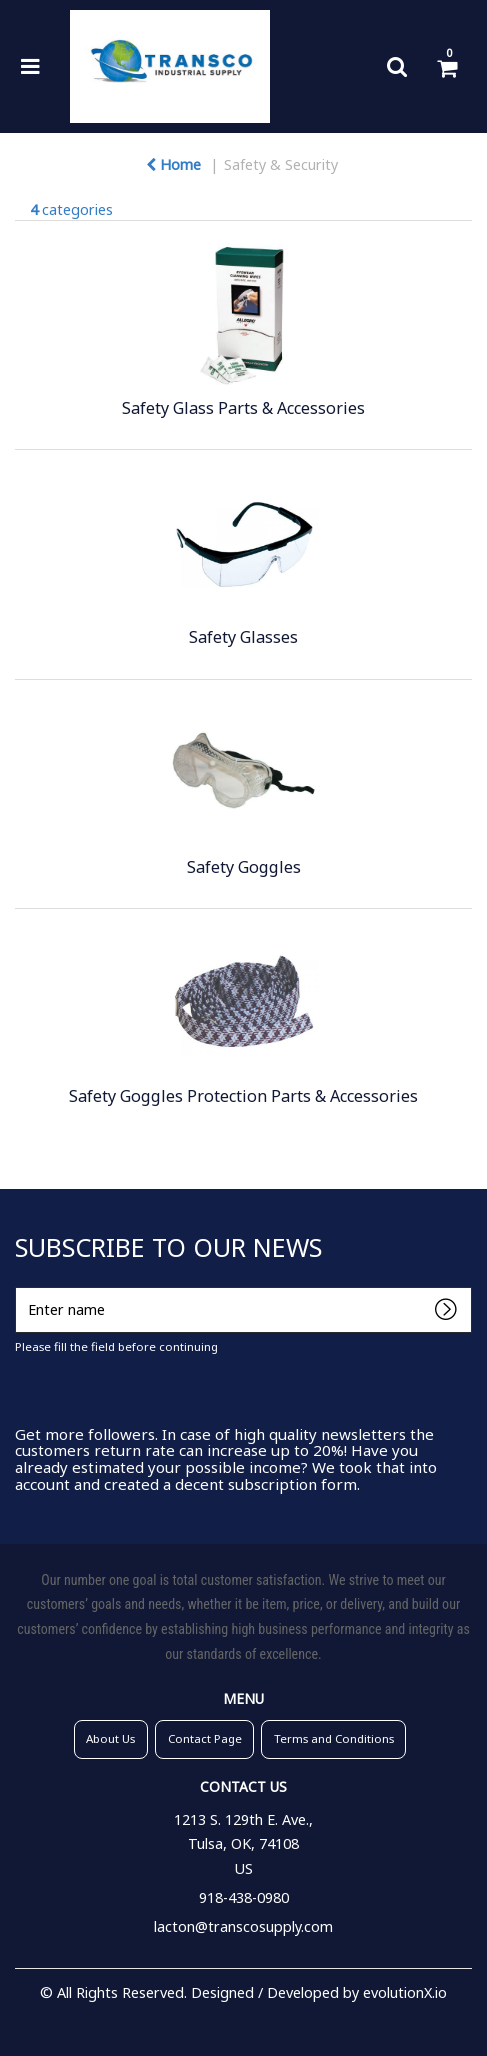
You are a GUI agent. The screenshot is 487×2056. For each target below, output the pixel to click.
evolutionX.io (405, 1992)
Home (173, 164)
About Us (110, 1738)
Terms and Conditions (334, 1738)
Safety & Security (281, 164)
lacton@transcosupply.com (243, 1926)
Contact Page (205, 1738)
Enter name (20, 1286)
